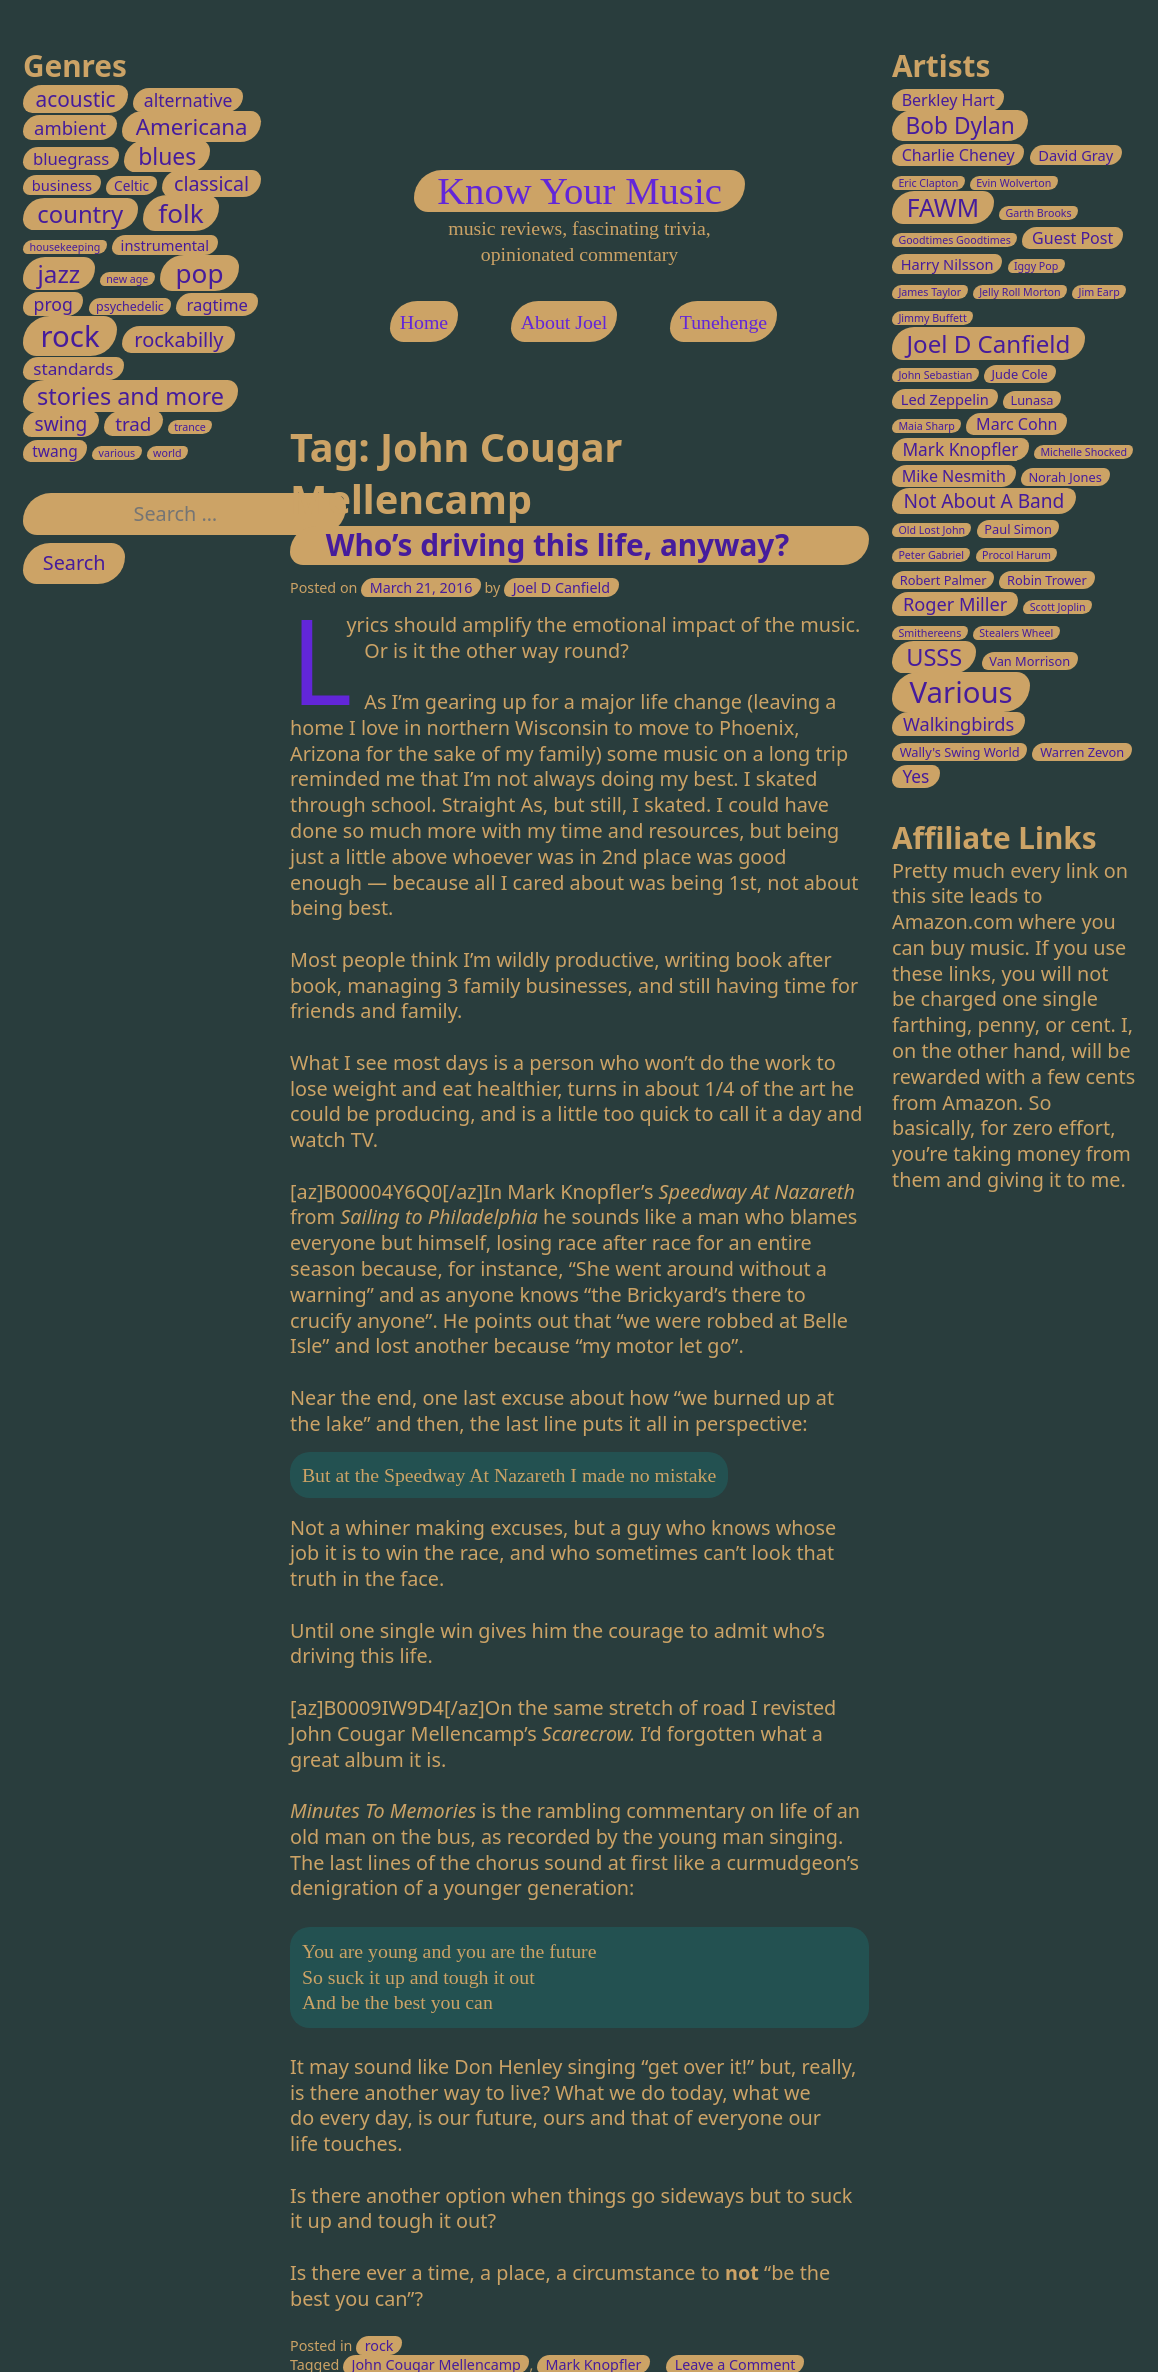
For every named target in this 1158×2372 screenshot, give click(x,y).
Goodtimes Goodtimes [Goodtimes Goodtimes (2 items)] (954, 241)
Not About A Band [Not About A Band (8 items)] (983, 501)
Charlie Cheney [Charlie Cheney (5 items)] (957, 155)
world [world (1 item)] (167, 453)
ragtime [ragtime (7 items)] (217, 304)
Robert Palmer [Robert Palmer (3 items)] (942, 581)
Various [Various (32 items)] (960, 693)
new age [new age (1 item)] (127, 279)
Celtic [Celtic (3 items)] (131, 186)
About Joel (563, 322)
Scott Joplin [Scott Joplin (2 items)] (1057, 607)
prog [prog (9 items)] (53, 304)
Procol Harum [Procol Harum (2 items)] (1016, 556)
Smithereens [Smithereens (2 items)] (929, 633)
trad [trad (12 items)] (133, 424)
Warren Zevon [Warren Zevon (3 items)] (1082, 752)
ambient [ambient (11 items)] (70, 127)
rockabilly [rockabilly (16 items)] (178, 339)
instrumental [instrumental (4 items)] (165, 246)
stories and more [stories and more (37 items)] (130, 396)
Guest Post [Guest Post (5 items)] (1072, 239)
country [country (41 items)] (80, 215)
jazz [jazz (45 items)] (59, 273)
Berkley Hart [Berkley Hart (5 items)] (947, 100)
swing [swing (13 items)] (61, 425)
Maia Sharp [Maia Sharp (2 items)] (926, 427)
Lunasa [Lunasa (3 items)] (1031, 400)
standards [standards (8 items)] (73, 368)
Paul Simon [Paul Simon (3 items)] (1017, 529)
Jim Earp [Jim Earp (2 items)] (1098, 292)
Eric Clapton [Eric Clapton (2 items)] (928, 183)
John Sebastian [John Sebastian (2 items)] (935, 375)
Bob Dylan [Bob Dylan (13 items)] (959, 126)
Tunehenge (722, 322)
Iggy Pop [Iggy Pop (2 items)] (1036, 267)
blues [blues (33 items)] (167, 156)
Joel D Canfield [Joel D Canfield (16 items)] (988, 343)
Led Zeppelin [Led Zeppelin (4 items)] (944, 399)
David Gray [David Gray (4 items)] (1075, 155)
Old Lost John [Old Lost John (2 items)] (931, 530)
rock (378, 2345)
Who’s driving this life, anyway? (556, 544)
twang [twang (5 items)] (54, 451)
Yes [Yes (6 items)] (915, 776)
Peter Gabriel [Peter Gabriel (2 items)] (931, 556)
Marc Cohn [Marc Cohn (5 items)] (1016, 425)
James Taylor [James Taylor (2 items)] (929, 292)
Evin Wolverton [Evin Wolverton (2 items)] (1013, 183)
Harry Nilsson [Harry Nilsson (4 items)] (946, 265)
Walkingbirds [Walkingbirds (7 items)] (958, 725)
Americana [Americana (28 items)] (192, 126)
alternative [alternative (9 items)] (188, 100)
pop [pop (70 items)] (200, 273)
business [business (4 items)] (62, 186)
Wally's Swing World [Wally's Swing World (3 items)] (959, 752)
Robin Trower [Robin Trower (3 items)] (1047, 581)
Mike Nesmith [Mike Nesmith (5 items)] (953, 476)
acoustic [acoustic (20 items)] (76, 99)
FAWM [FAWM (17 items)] (942, 208)
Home (423, 322)
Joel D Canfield (560, 587)
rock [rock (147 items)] (70, 336)
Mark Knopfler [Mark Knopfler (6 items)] (960, 450)
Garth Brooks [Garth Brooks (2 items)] (1038, 214)
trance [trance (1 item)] (190, 428)
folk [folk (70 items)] (180, 214)
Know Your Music (579, 191)
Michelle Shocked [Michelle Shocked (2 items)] (1083, 453)
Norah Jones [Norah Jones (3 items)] (1065, 477)
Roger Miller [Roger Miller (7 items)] (955, 604)
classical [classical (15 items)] (211, 184)
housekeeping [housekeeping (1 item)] (65, 248)
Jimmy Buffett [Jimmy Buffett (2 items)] (932, 318)
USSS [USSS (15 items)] (934, 658)
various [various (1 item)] (117, 453)
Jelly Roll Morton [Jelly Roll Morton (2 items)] (1019, 292)
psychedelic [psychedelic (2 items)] (130, 306)
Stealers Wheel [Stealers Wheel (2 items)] (1016, 633)
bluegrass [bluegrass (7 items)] (71, 158)
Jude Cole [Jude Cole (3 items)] (1019, 374)
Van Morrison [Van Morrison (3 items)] (1029, 662)
